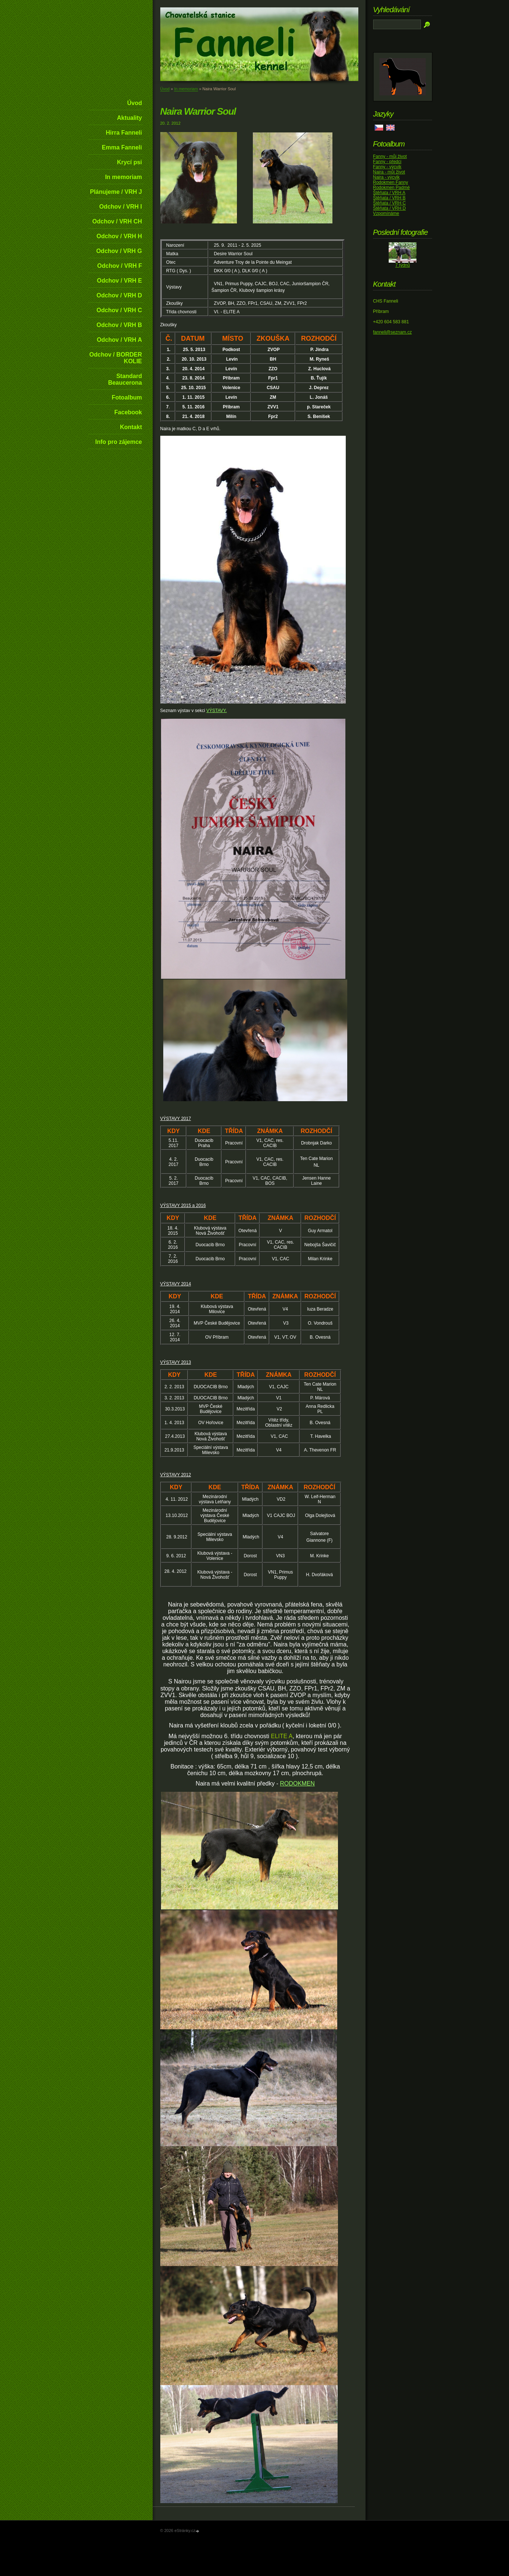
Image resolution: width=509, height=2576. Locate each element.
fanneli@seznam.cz (392, 332)
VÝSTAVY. (216, 710)
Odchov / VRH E (119, 280)
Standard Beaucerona (125, 379)
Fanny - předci (387, 161)
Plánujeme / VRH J (116, 192)
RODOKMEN (297, 1783)
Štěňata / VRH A (389, 192)
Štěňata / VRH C (389, 203)
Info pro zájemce (118, 442)
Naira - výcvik (386, 177)
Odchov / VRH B (119, 325)
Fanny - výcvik (387, 166)
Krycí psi (129, 162)
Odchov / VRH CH (117, 221)
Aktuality (129, 118)
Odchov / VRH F (119, 266)
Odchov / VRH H (119, 236)
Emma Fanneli (122, 147)
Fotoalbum (127, 397)
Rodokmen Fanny (390, 182)
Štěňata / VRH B (389, 197)
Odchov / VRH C (119, 310)
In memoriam (123, 177)
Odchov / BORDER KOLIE (115, 357)
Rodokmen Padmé (391, 187)
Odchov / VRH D (119, 295)
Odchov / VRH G (119, 251)
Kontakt (131, 427)
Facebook (128, 412)
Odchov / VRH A (119, 340)
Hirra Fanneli (124, 132)
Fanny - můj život (390, 156)
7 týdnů (402, 265)
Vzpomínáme (386, 213)
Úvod (134, 103)
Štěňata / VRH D (389, 208)
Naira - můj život (389, 172)
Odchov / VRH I (120, 206)
